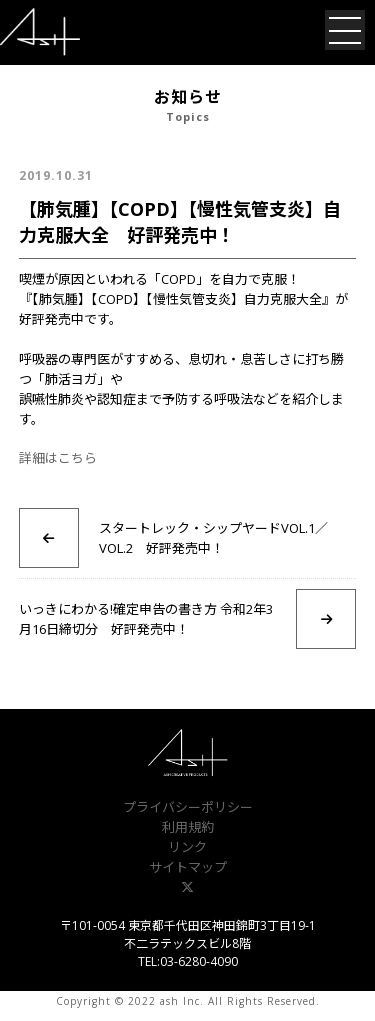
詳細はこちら (58, 458)
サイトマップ (188, 867)
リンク (187, 847)
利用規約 (188, 827)
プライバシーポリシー (188, 807)
